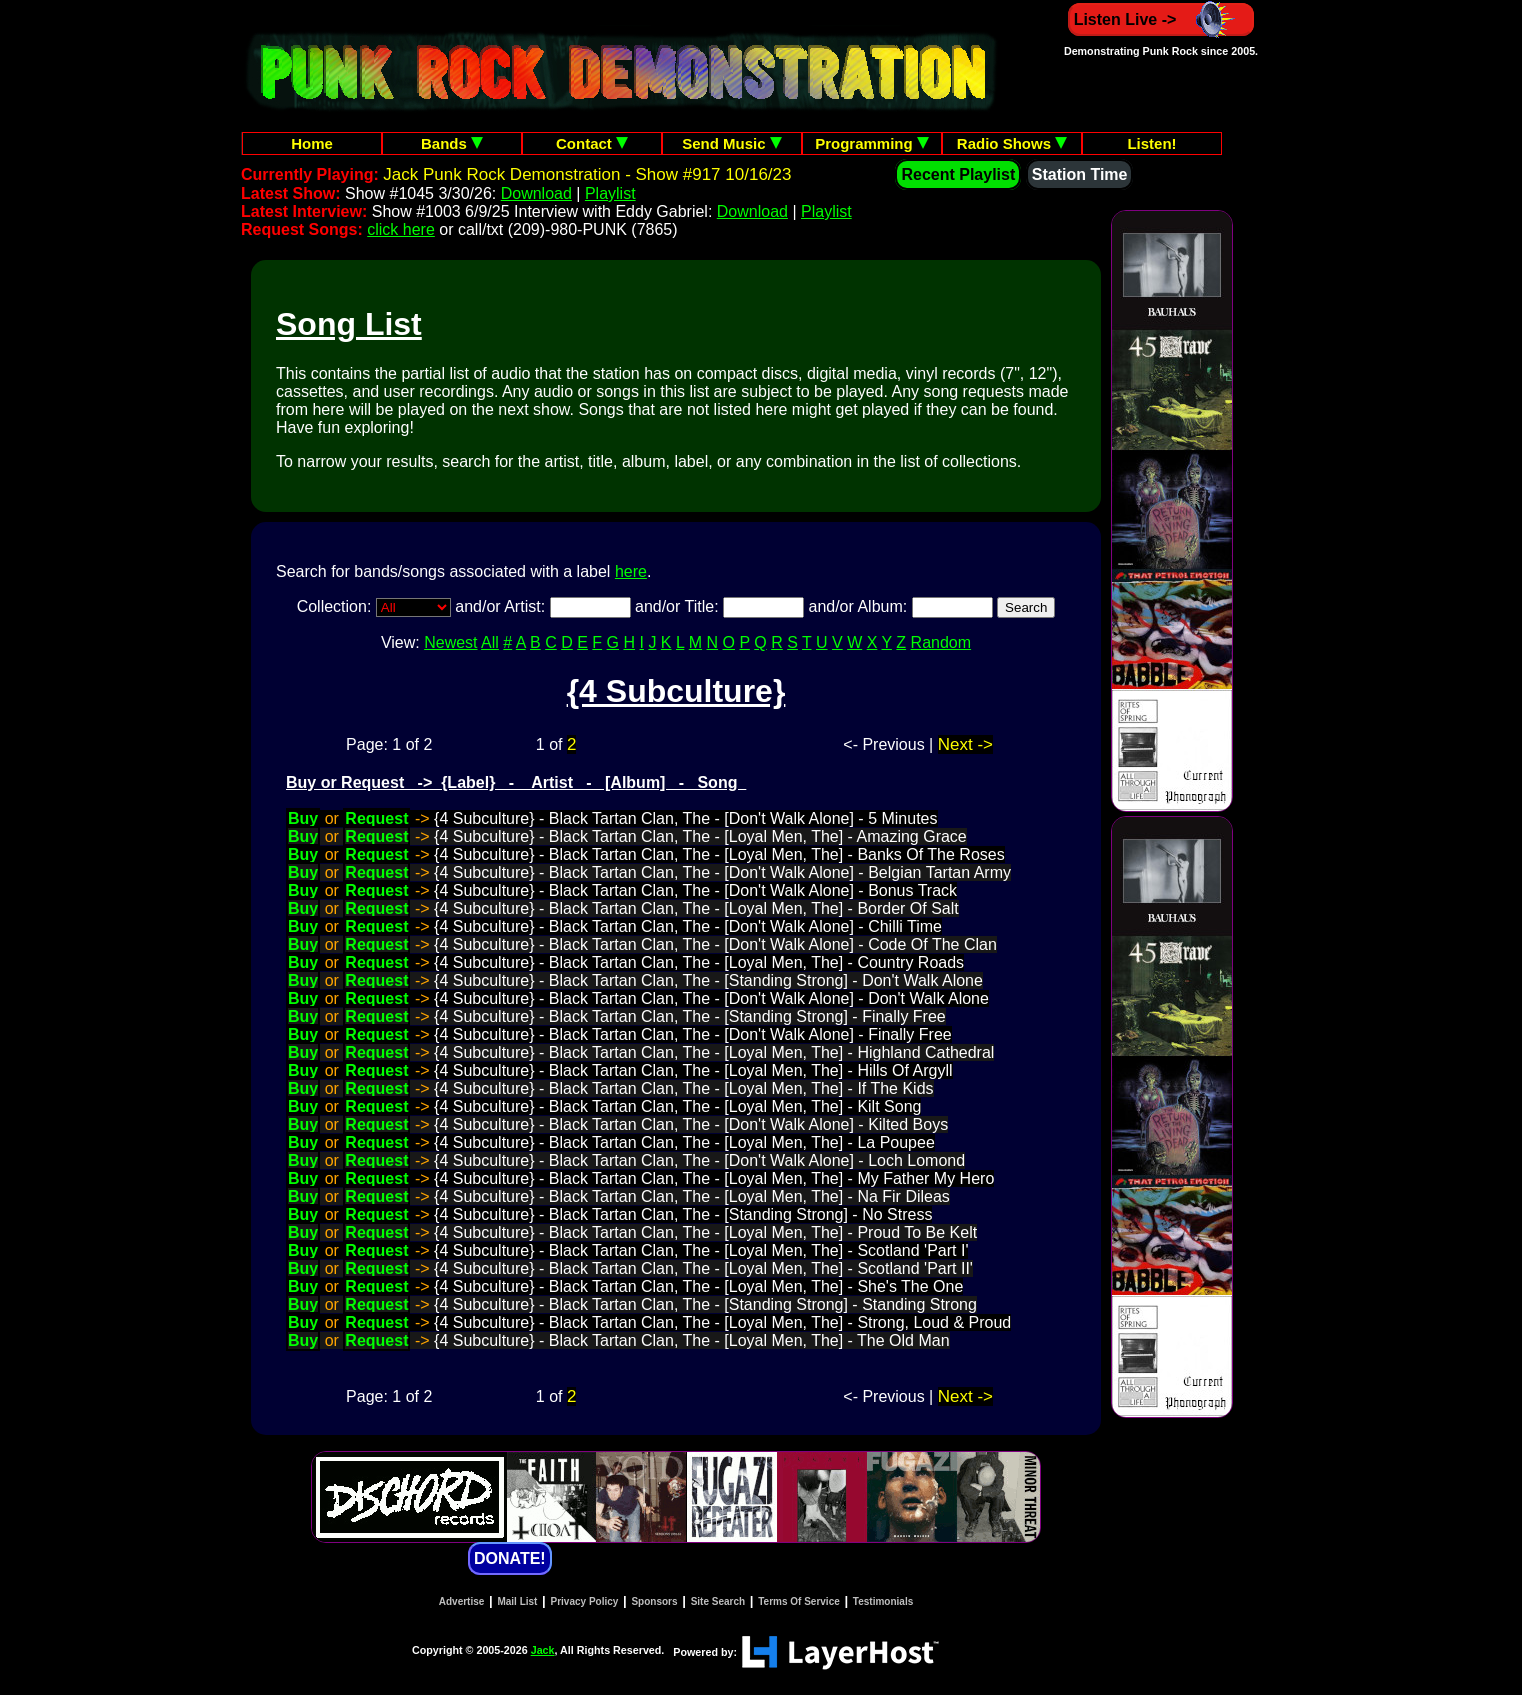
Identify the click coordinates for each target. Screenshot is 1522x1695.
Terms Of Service (799, 1601)
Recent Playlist (958, 174)
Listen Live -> (1161, 19)
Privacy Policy (585, 1601)
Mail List (517, 1601)
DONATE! (510, 1558)
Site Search (718, 1601)
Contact (592, 143)
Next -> (965, 744)
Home (312, 143)
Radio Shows (1012, 143)
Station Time (1080, 174)
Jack (543, 1650)
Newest (450, 642)
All (490, 642)
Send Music (732, 143)
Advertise (462, 1601)
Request (376, 818)
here (631, 571)
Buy (303, 818)
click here (401, 229)
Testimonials (883, 1601)
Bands (452, 143)
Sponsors (654, 1601)
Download (536, 193)
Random (941, 642)
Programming (872, 143)
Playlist (610, 193)
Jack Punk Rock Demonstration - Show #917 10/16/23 (587, 174)
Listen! (1151, 143)
